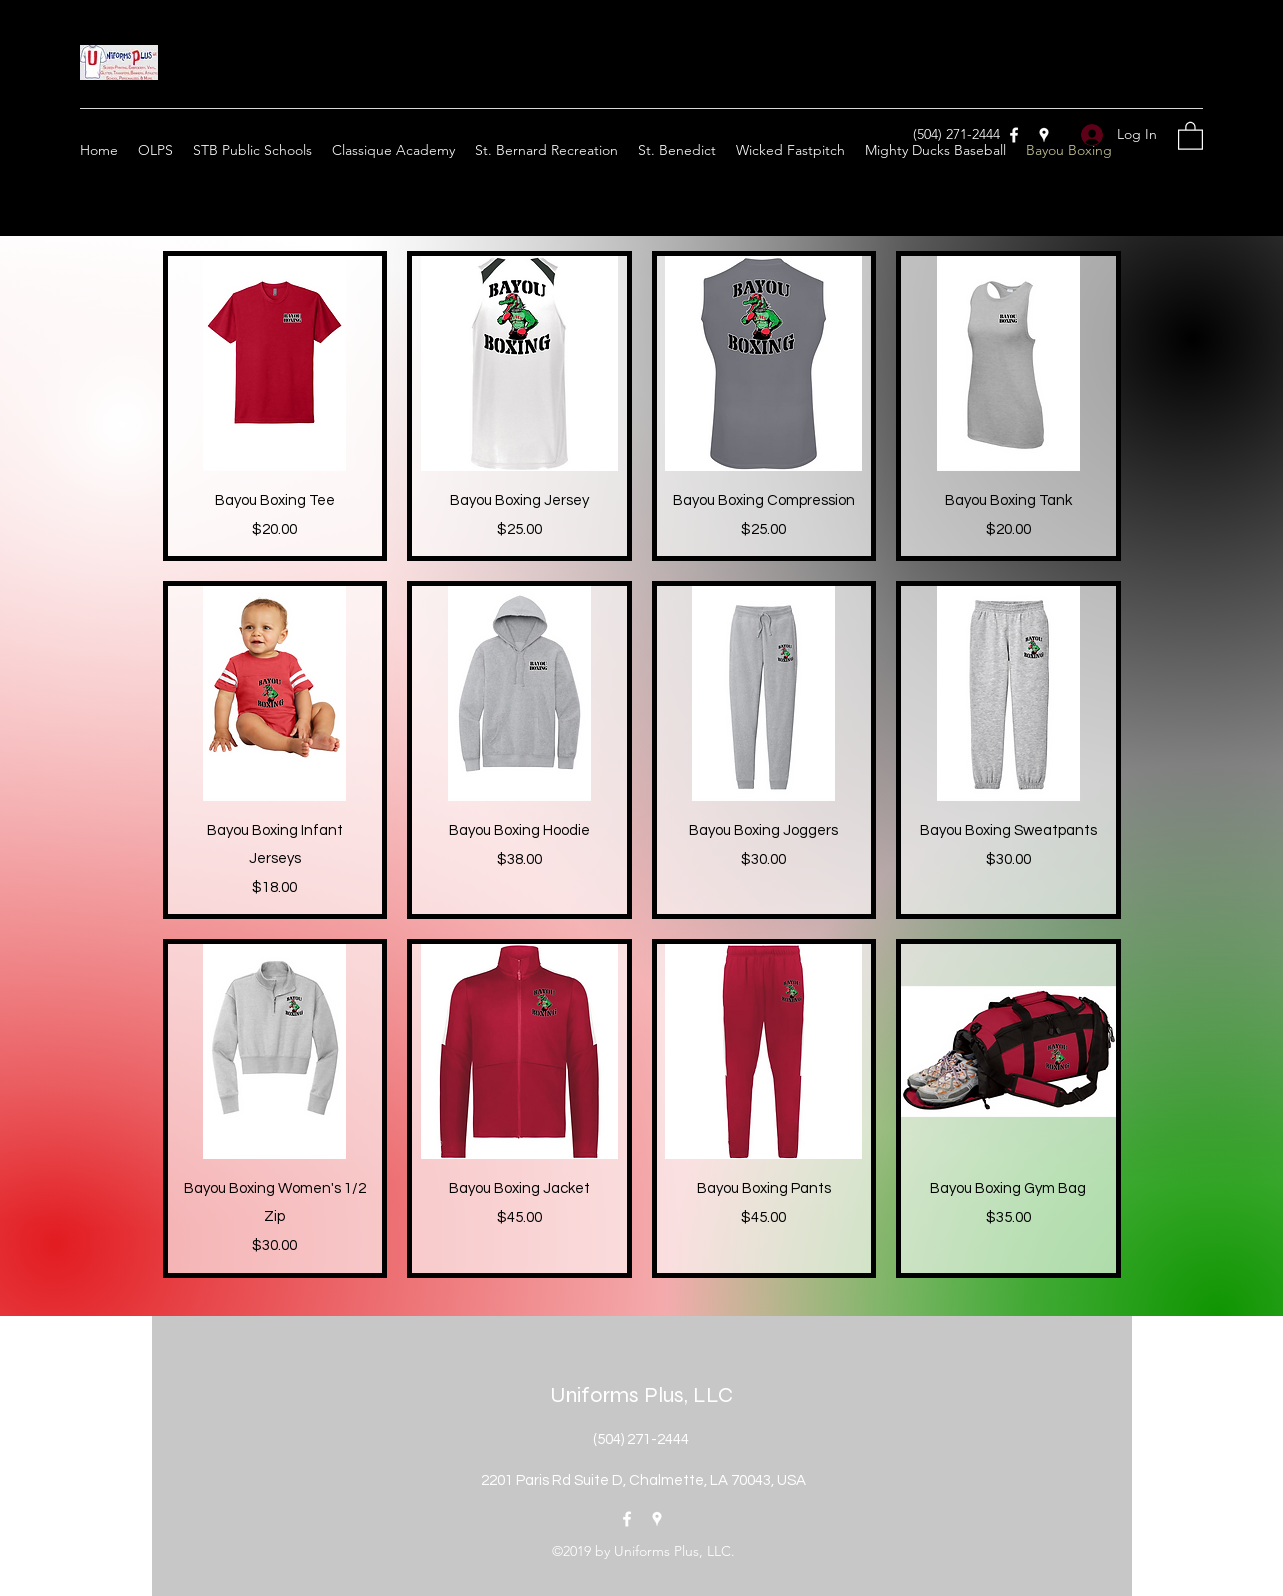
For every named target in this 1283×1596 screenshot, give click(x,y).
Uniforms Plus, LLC (641, 1395)
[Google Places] (1044, 135)
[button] (1190, 135)
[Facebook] (1014, 135)
